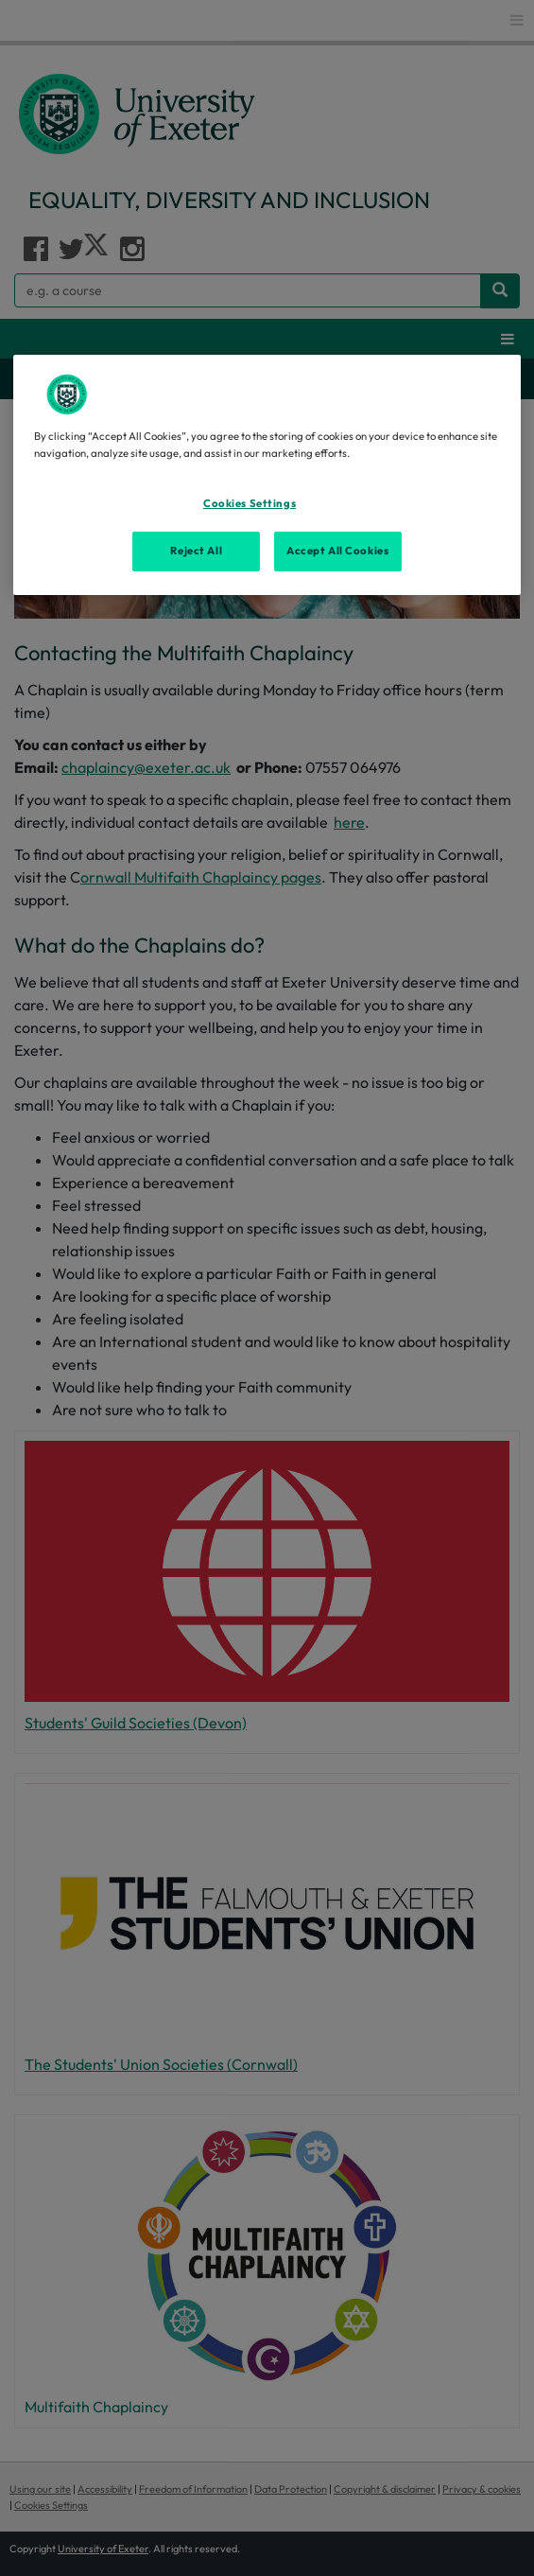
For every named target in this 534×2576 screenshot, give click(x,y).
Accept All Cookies (337, 550)
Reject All (196, 550)
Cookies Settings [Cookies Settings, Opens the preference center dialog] (249, 503)
